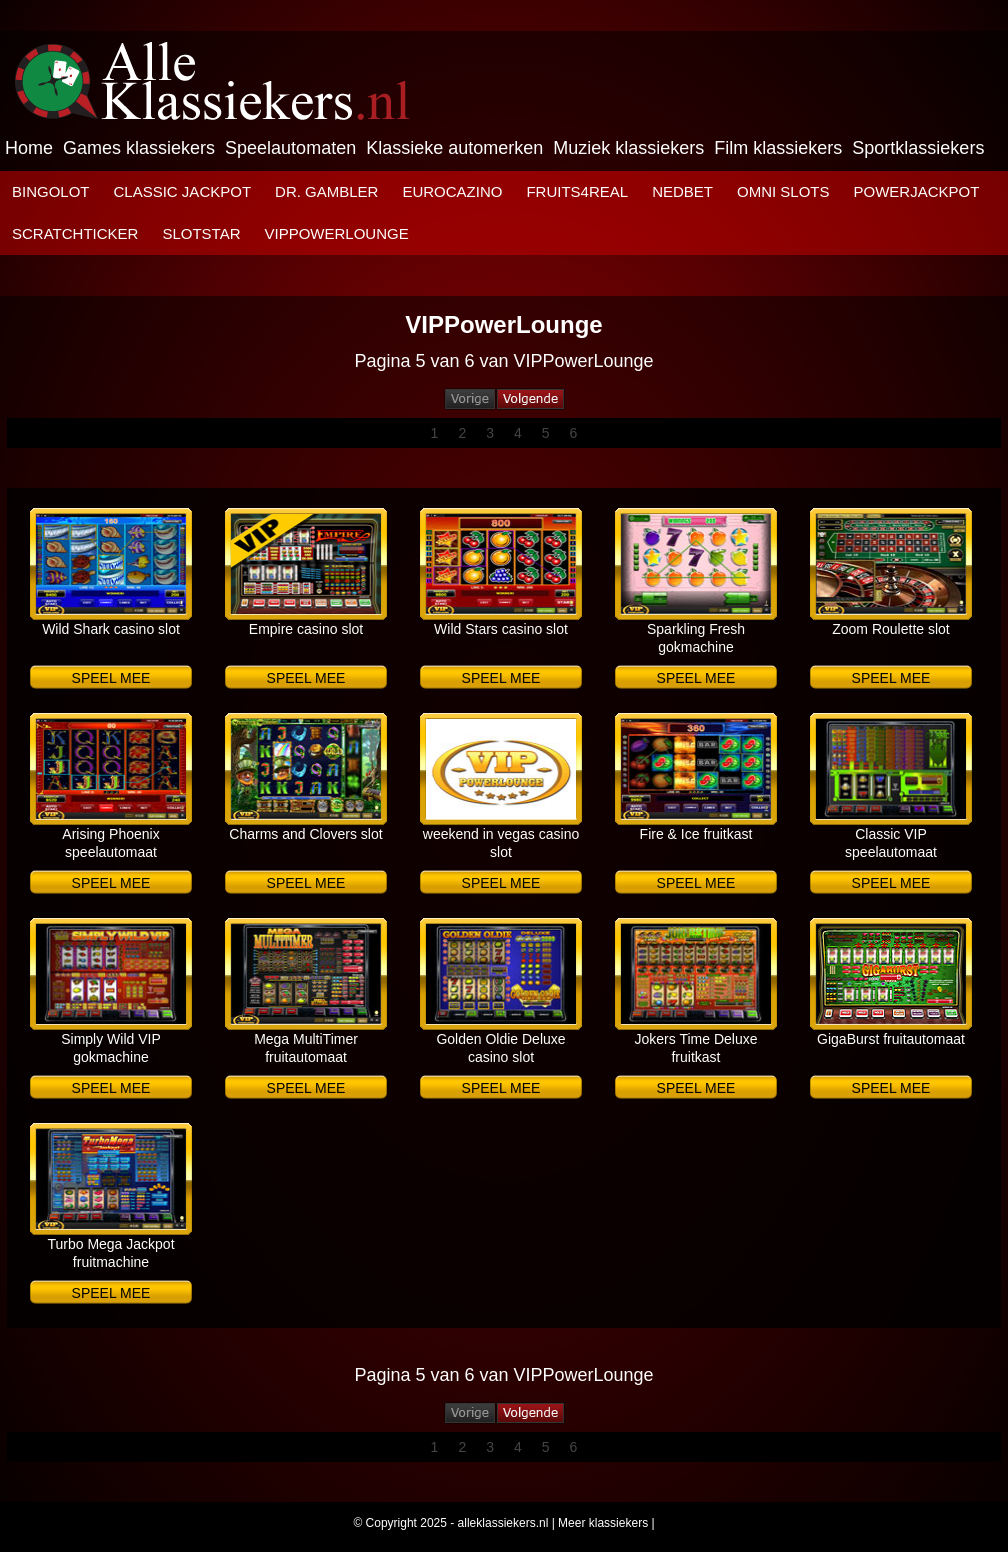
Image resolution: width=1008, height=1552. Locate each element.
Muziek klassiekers (628, 148)
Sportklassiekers (918, 148)
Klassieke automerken (454, 148)
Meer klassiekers (603, 1523)
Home (29, 148)
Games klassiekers (139, 148)
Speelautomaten (290, 148)
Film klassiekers (778, 148)
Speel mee (111, 678)
